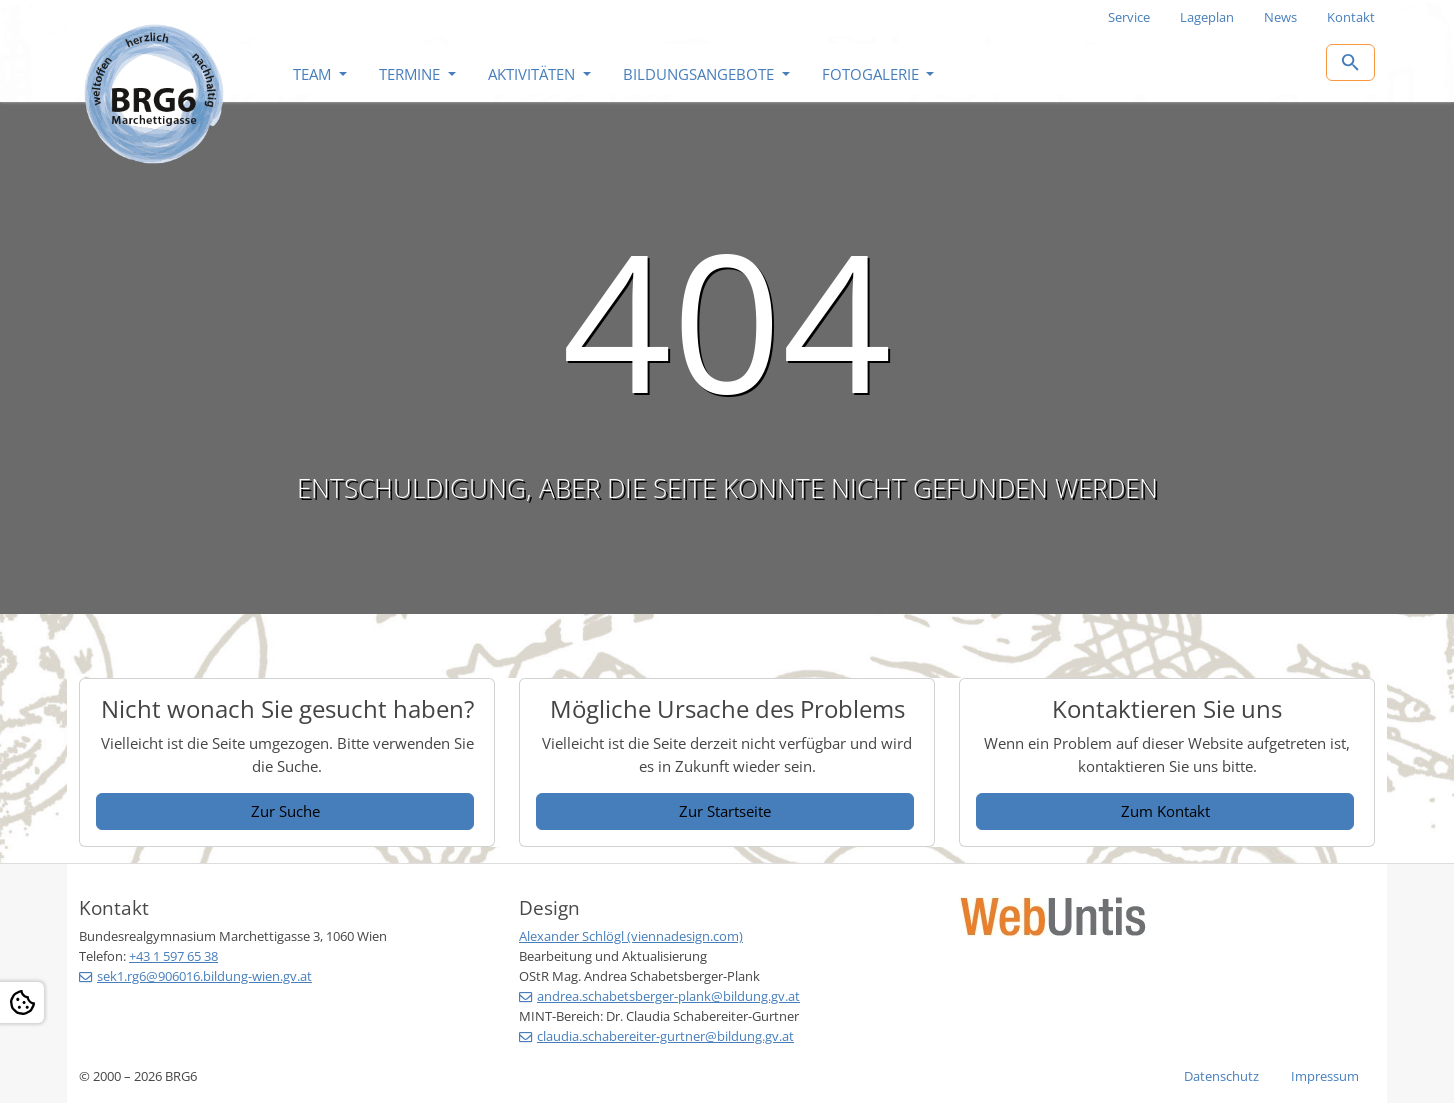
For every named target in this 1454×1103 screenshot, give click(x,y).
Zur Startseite (725, 811)
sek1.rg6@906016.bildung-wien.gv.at (204, 976)
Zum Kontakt (1165, 811)
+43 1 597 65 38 (173, 956)
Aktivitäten (533, 74)
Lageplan (1207, 17)
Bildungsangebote (700, 74)
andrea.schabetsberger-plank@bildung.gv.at (668, 996)
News (1280, 17)
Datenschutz (1221, 1076)
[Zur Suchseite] (1350, 62)
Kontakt (1351, 17)
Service (1129, 17)
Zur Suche (285, 811)
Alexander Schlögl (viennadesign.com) (631, 936)
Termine (411, 74)
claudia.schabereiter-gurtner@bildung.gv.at (665, 1036)
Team (314, 74)
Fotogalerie (872, 74)
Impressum (1325, 1076)
